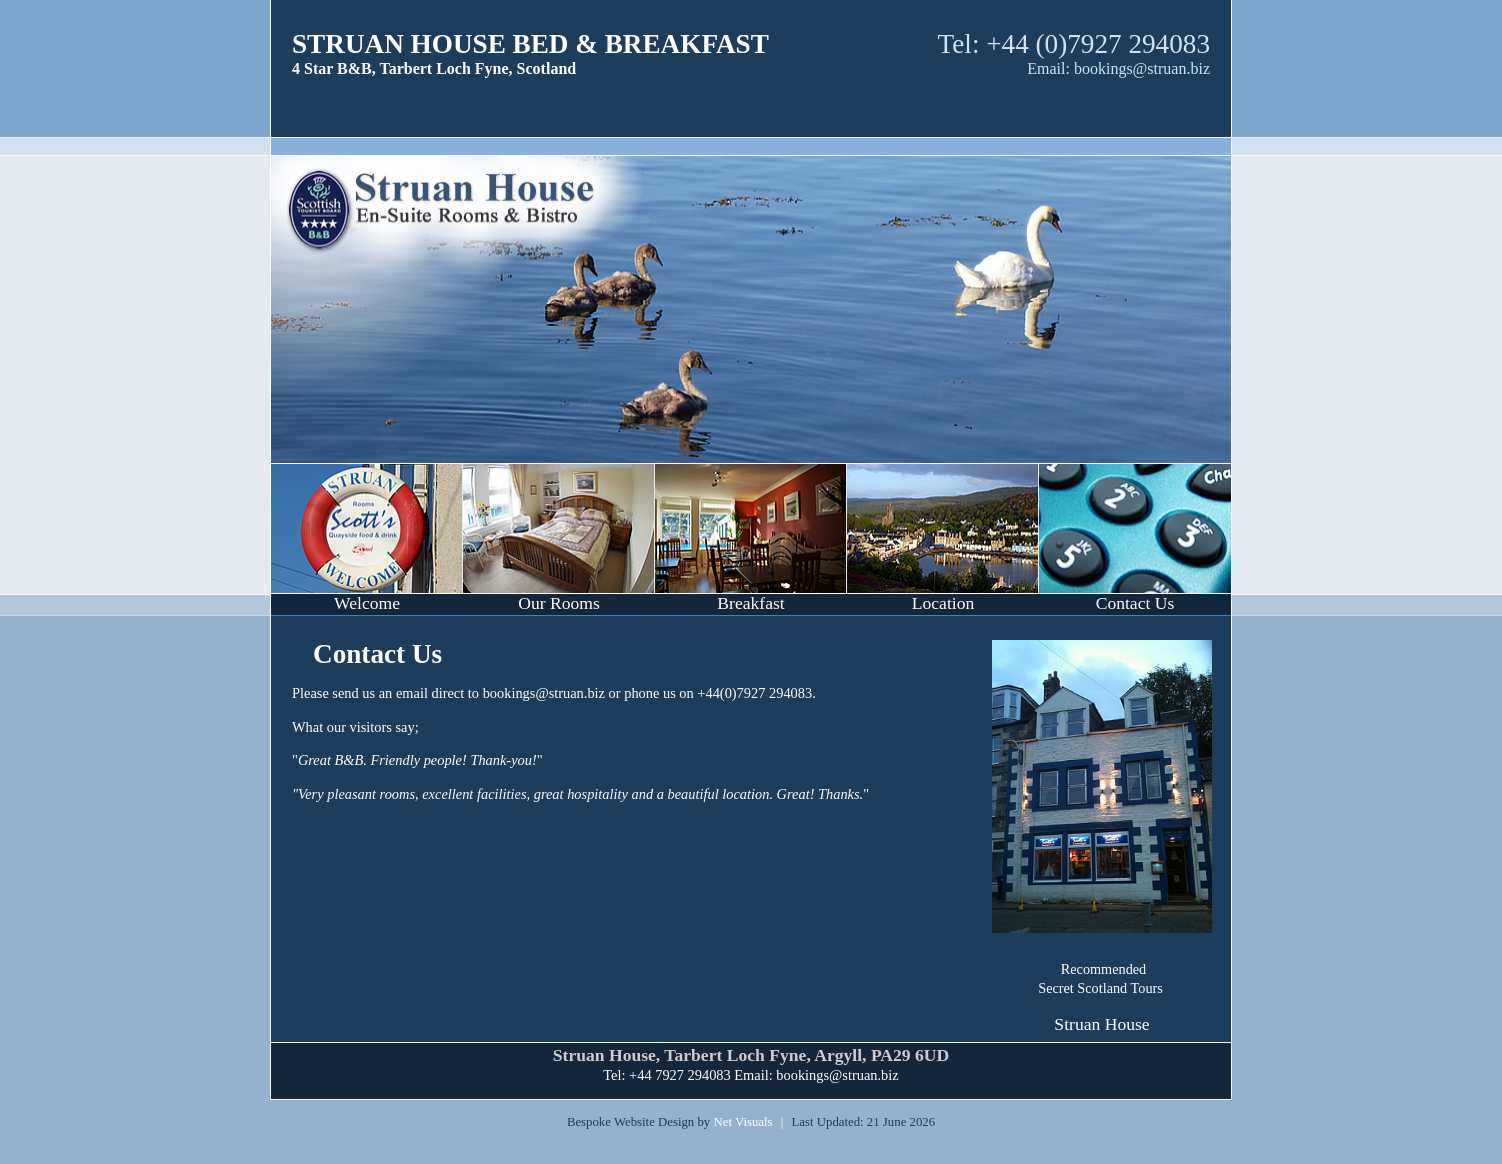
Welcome (367, 603)
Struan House (1101, 1024)
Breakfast (750, 603)
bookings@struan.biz (1142, 68)
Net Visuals (742, 1122)
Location (943, 603)
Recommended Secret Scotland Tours (1100, 978)
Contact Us (1135, 603)
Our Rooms (559, 603)
